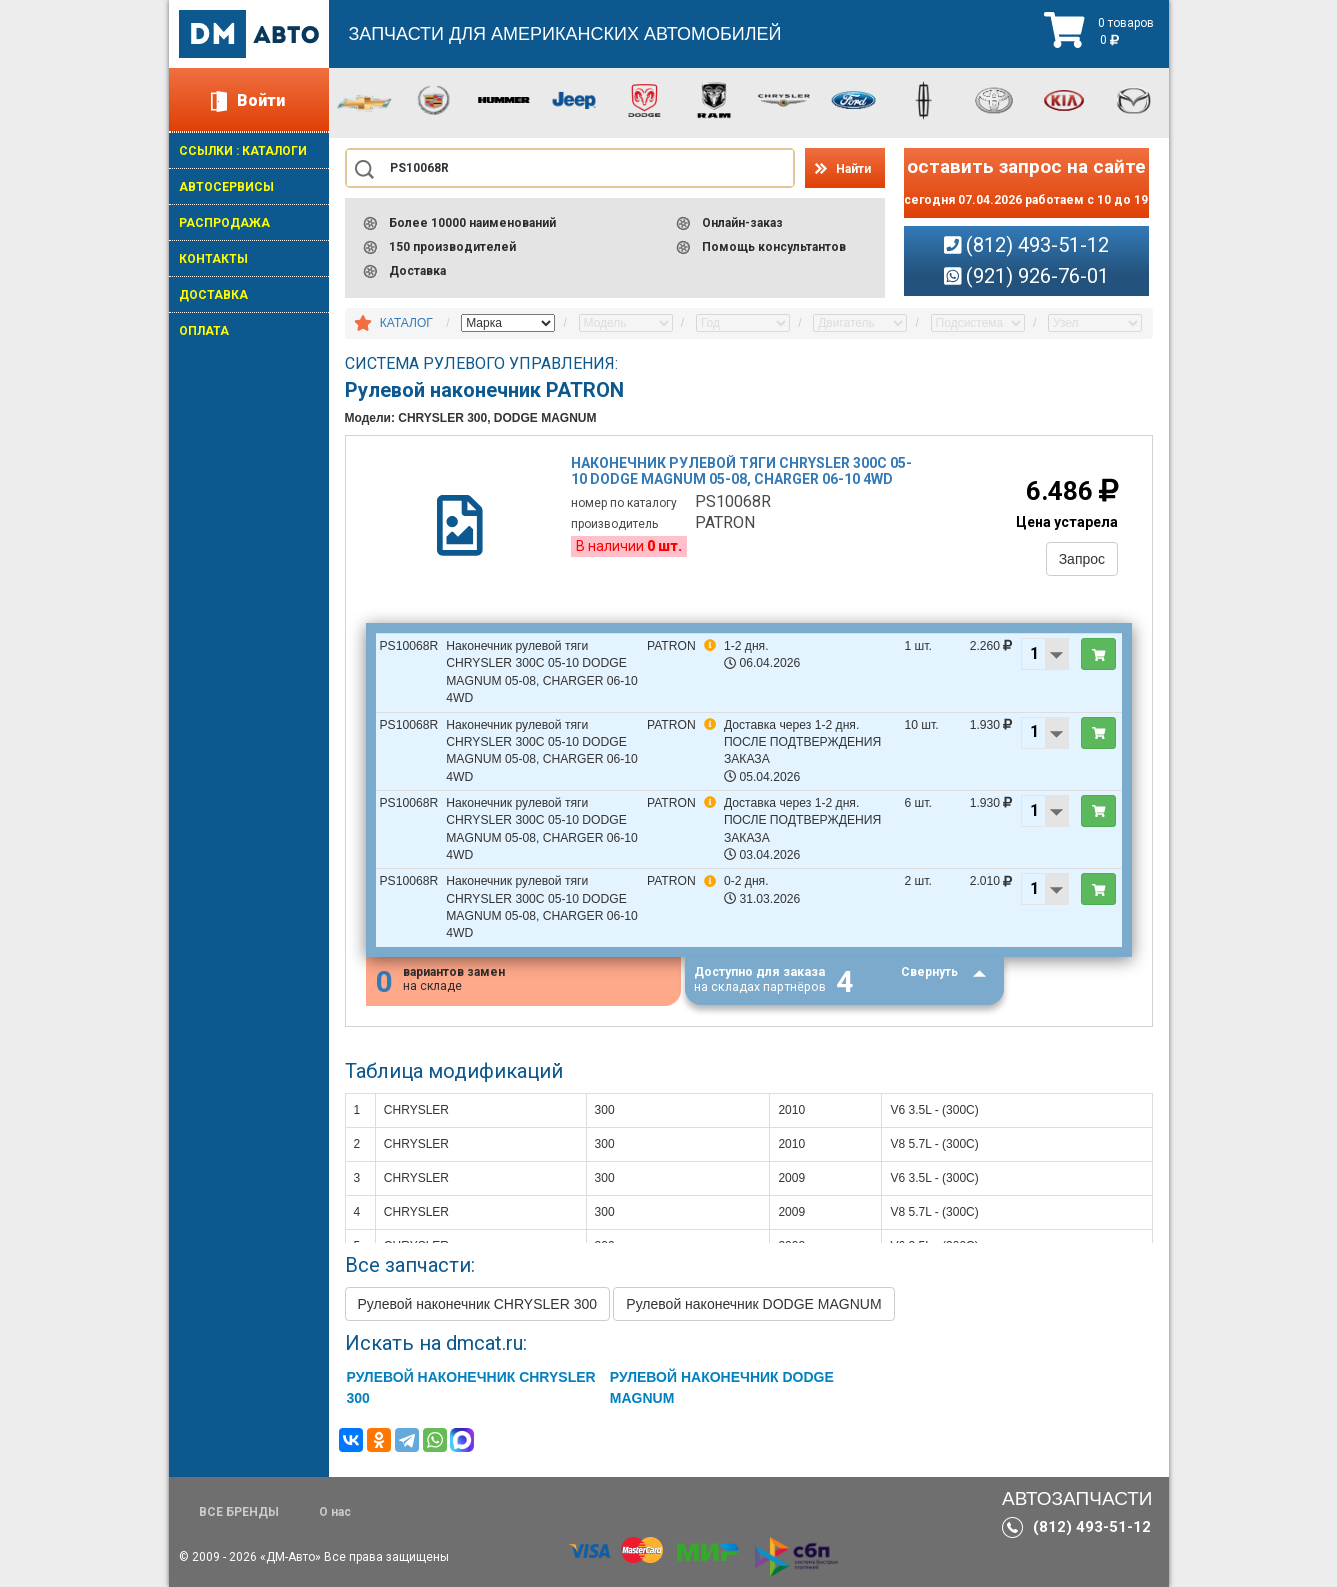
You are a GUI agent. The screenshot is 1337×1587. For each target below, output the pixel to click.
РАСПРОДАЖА (224, 223)
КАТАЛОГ (406, 323)
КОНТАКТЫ (213, 259)
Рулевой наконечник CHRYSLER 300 (478, 1304)
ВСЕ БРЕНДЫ (239, 1512)
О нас (335, 1512)
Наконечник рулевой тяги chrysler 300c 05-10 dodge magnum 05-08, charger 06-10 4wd (742, 472)
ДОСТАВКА (213, 295)
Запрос (1080, 560)
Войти (261, 100)
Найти (853, 169)
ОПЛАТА (204, 331)
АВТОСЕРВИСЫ (226, 187)
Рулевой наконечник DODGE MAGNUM (753, 1304)
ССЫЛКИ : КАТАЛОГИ (243, 151)
